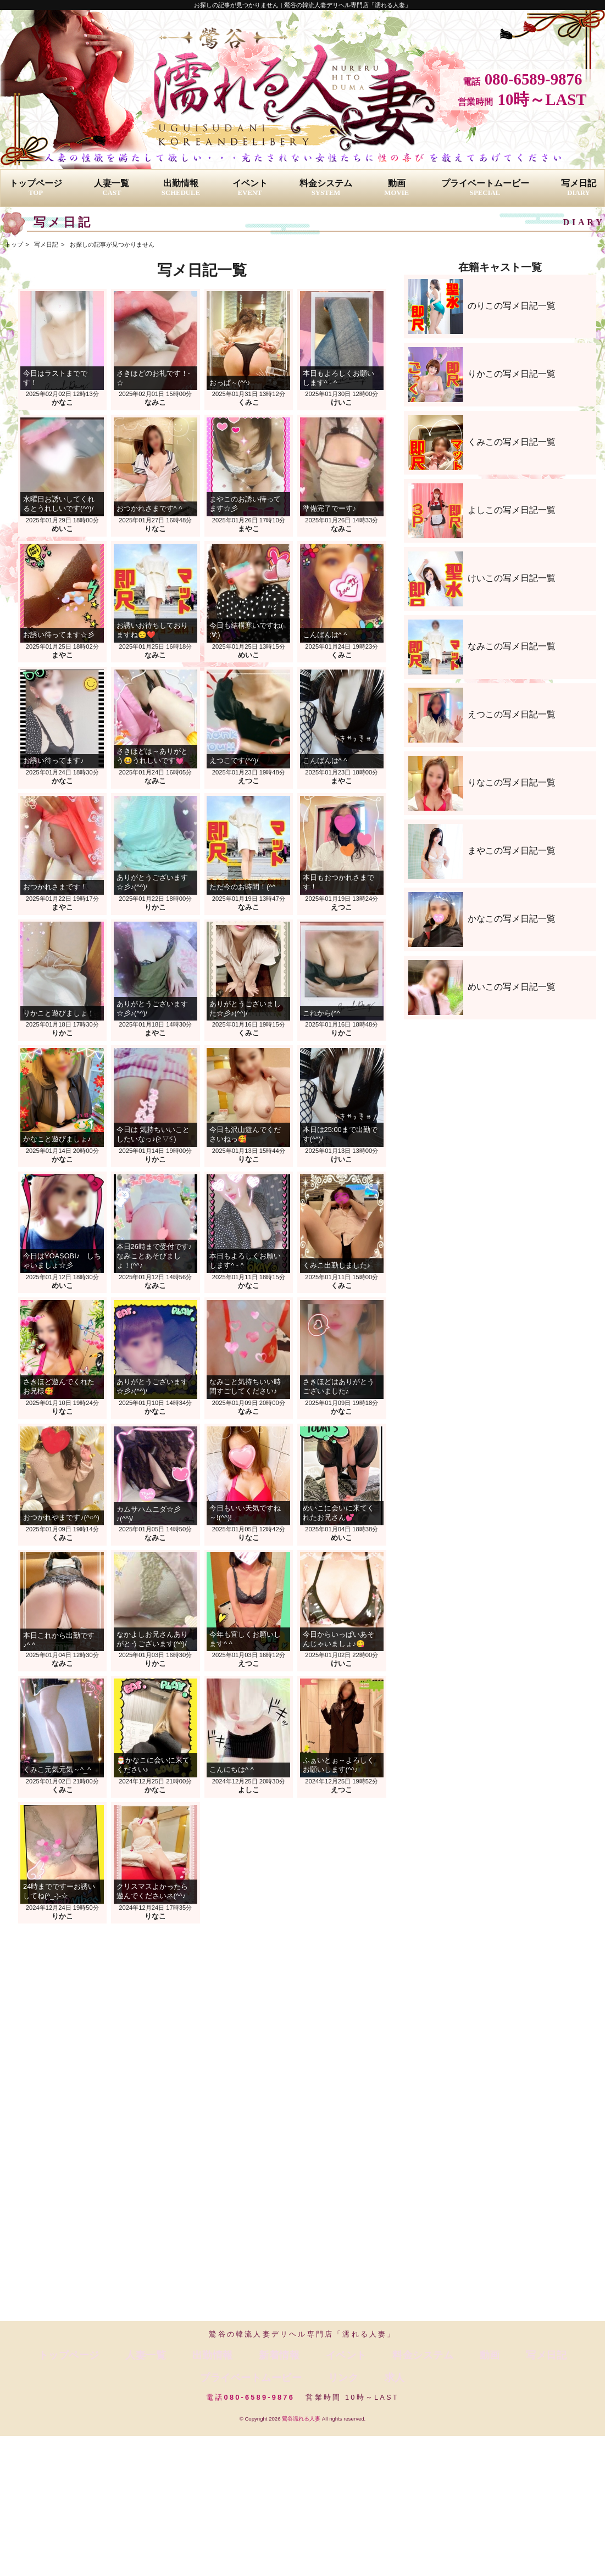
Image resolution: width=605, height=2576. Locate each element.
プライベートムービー (485, 188)
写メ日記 (578, 188)
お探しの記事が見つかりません (112, 244)
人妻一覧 (111, 188)
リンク (534, 2353)
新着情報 (204, 2353)
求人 (567, 2353)
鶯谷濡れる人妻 (301, 2393)
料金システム (325, 188)
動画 (396, 188)
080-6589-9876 (533, 79)
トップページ (35, 188)
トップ (14, 244)
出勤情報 (181, 188)
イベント (250, 188)
